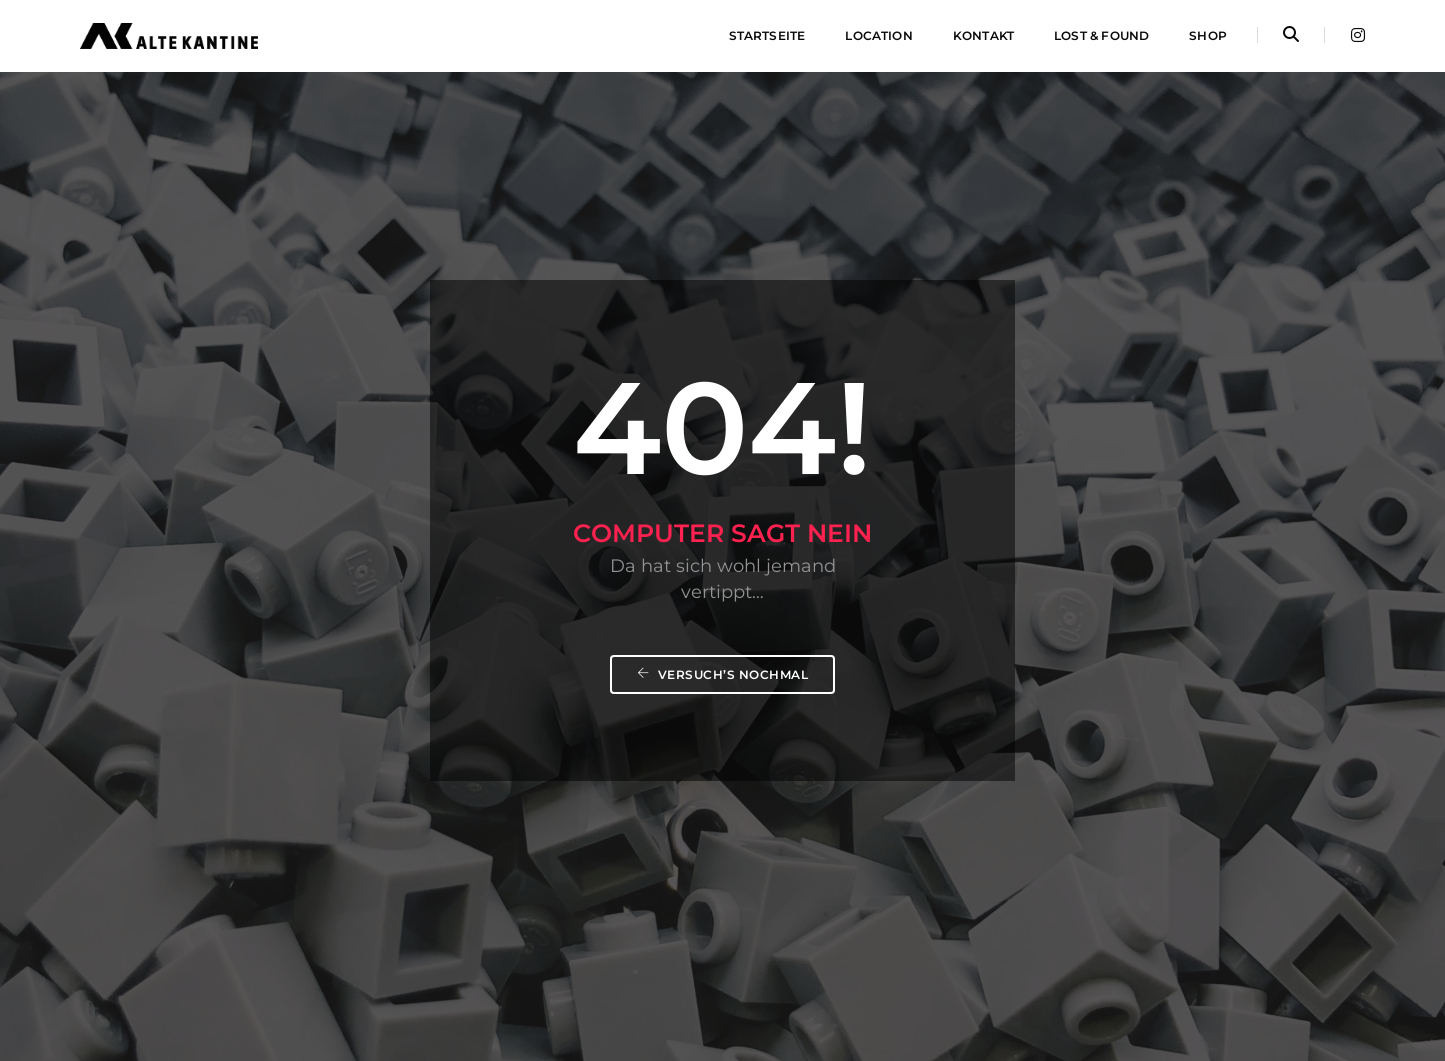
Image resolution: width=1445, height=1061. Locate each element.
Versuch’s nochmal (723, 674)
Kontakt (983, 35)
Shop (1208, 35)
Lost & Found (1101, 35)
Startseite (767, 35)
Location (878, 35)
